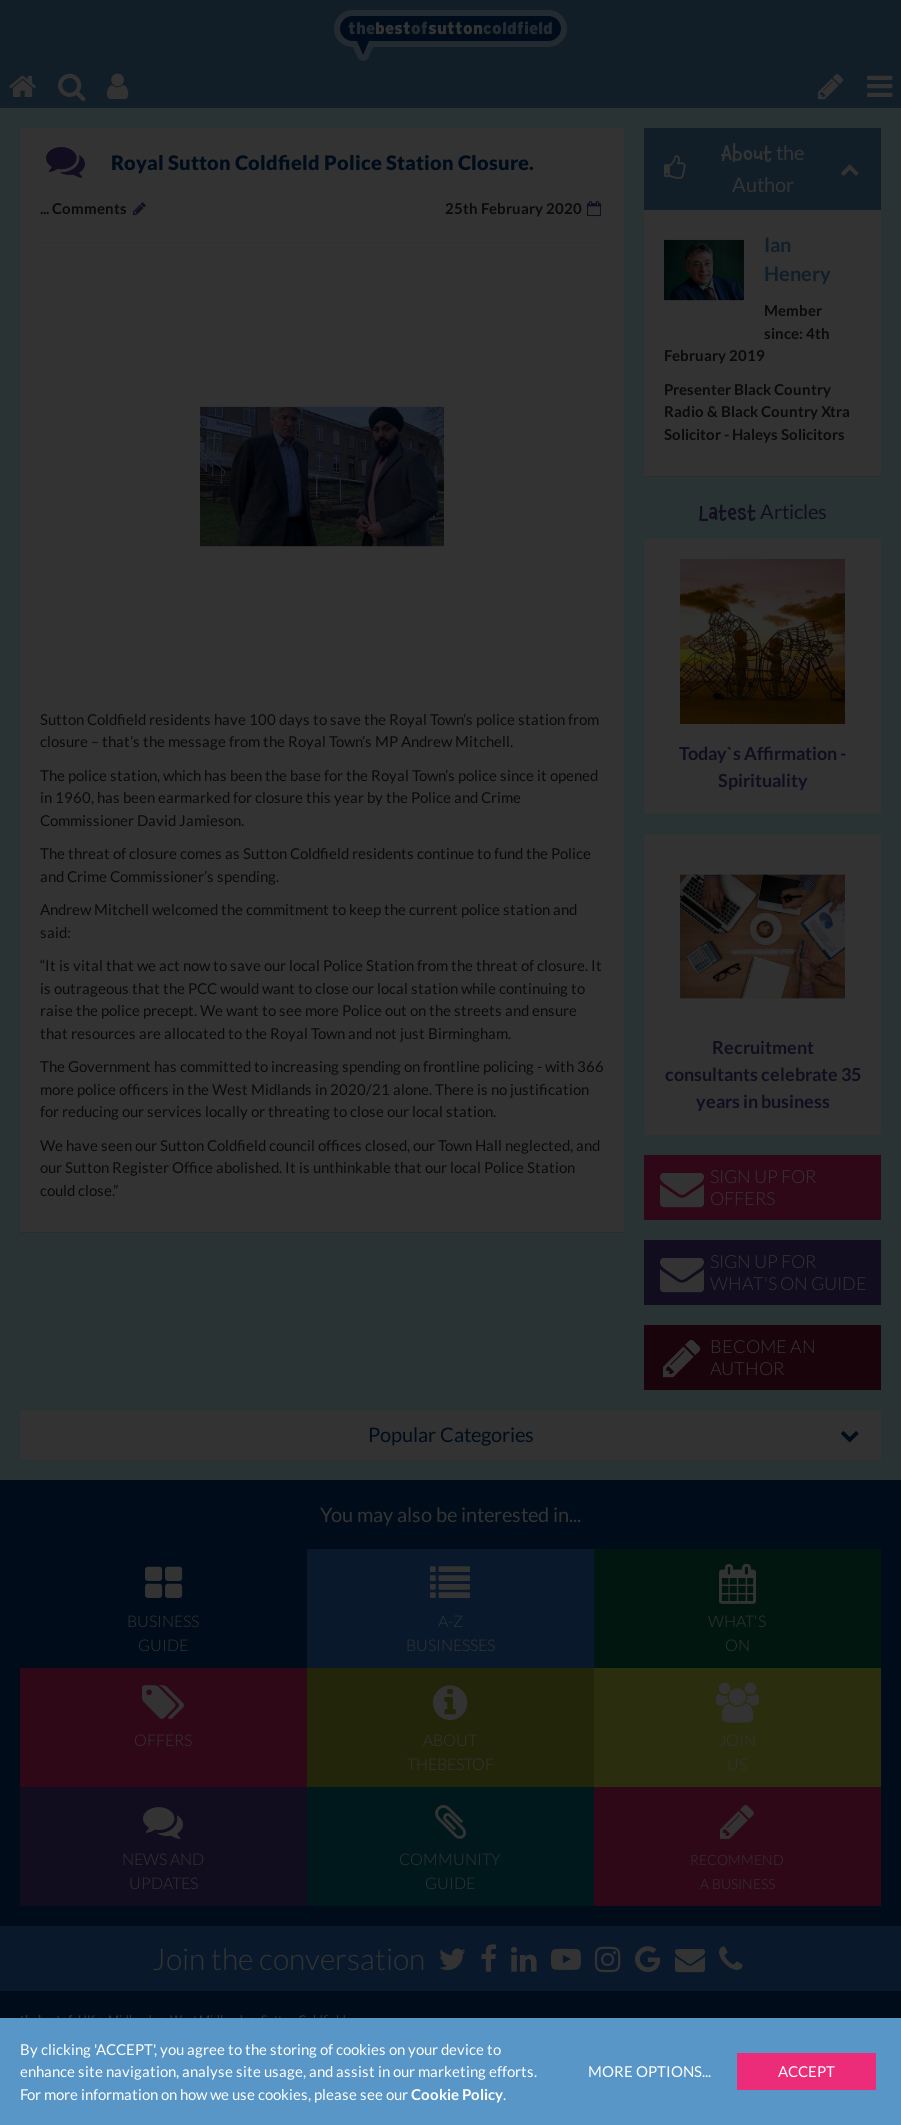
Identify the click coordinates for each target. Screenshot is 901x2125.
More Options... (649, 2071)
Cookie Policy (457, 2094)
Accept (806, 2071)
